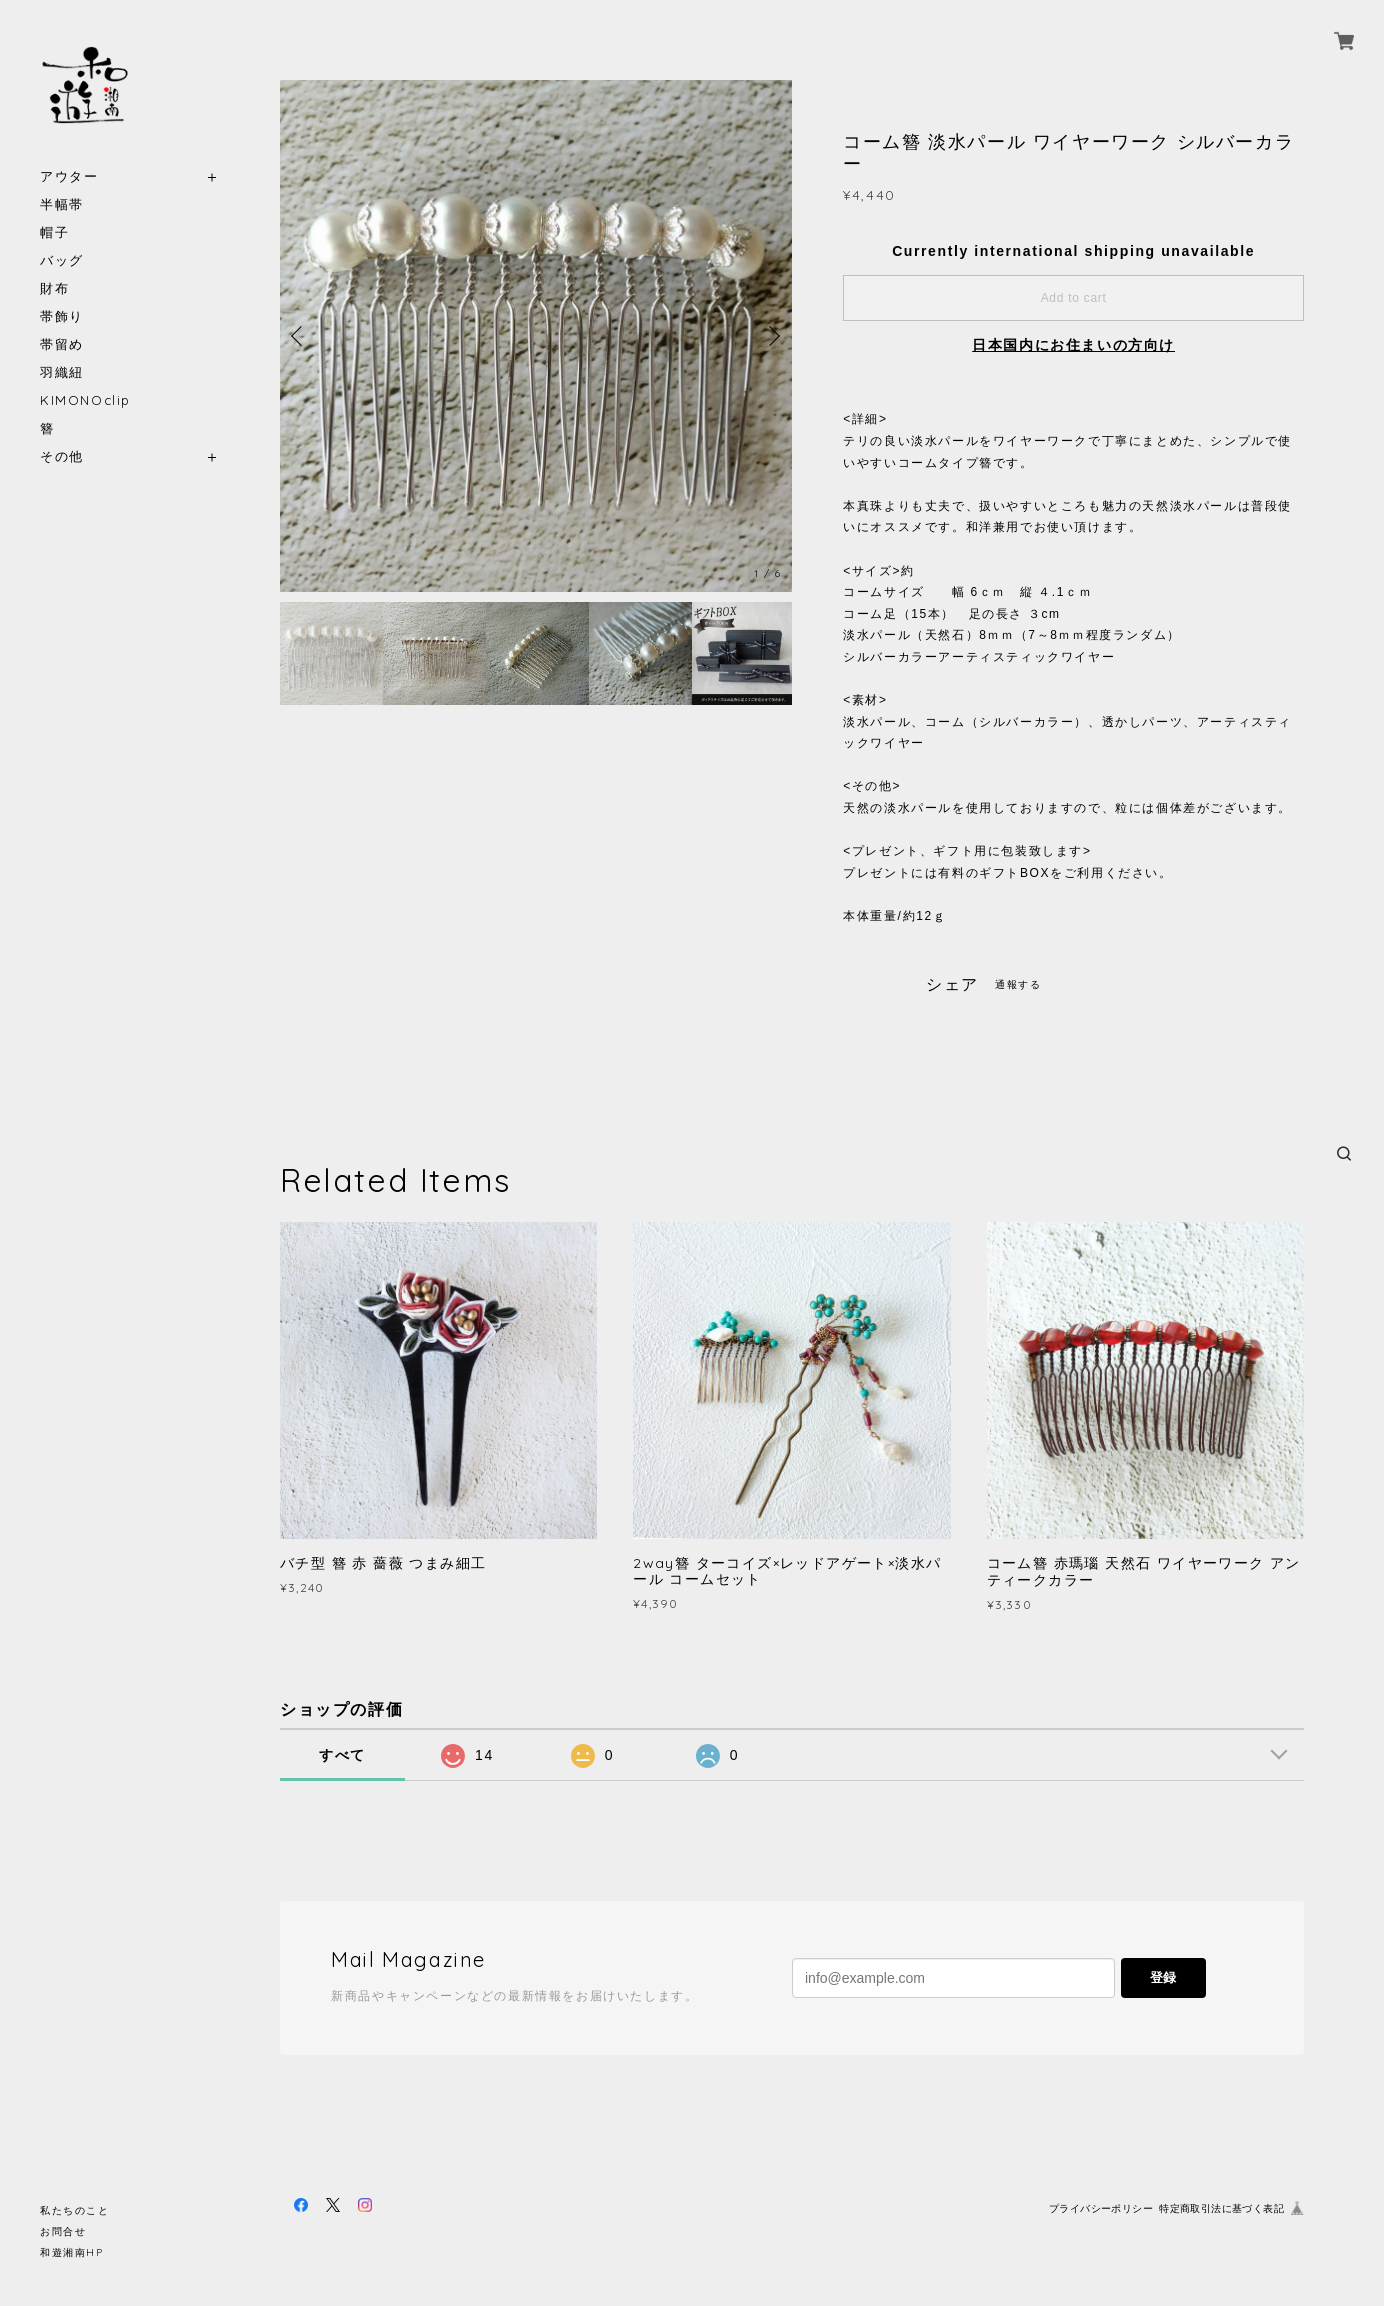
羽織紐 (62, 372)
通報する (1018, 984)
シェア (952, 985)
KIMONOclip (85, 400)
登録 (1163, 1977)
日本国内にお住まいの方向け (1073, 345)
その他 (62, 456)
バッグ (62, 260)
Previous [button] (300, 336)
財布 (54, 288)
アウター (69, 176)
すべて (342, 1755)
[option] (536, 336)
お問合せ (63, 2231)
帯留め (62, 344)
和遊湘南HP (72, 2252)
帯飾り (62, 316)
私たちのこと (75, 2210)
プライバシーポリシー (1101, 2208)
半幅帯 (62, 204)
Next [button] (772, 336)
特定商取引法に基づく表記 (1221, 2208)
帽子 (54, 232)
